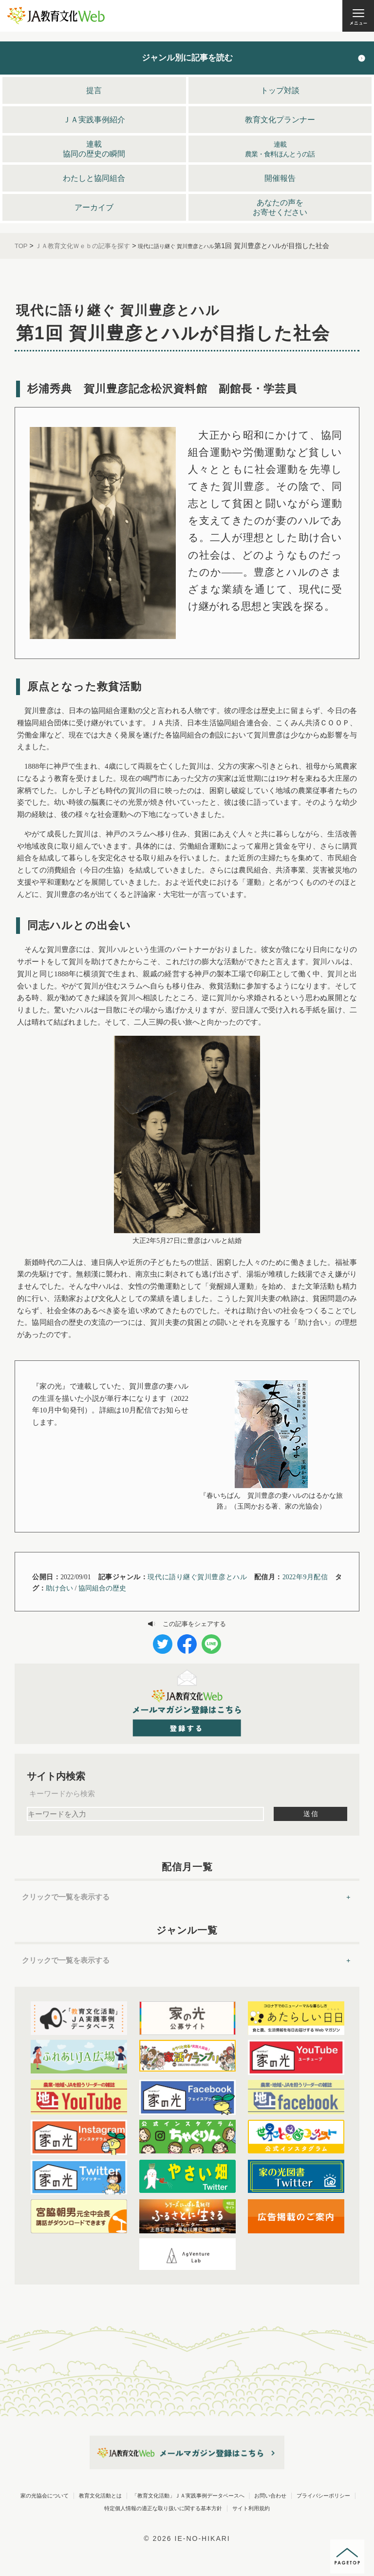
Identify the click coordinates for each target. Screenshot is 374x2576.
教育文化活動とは (230, 2495)
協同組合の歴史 (102, 1588)
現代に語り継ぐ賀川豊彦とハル (197, 1577)
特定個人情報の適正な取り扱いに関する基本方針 (149, 2520)
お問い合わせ (225, 2507)
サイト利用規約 (279, 2520)
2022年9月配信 (305, 1577)
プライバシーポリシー (308, 2507)
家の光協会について (144, 2495)
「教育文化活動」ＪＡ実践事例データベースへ (102, 2507)
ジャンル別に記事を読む (187, 57)
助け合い (59, 1588)
